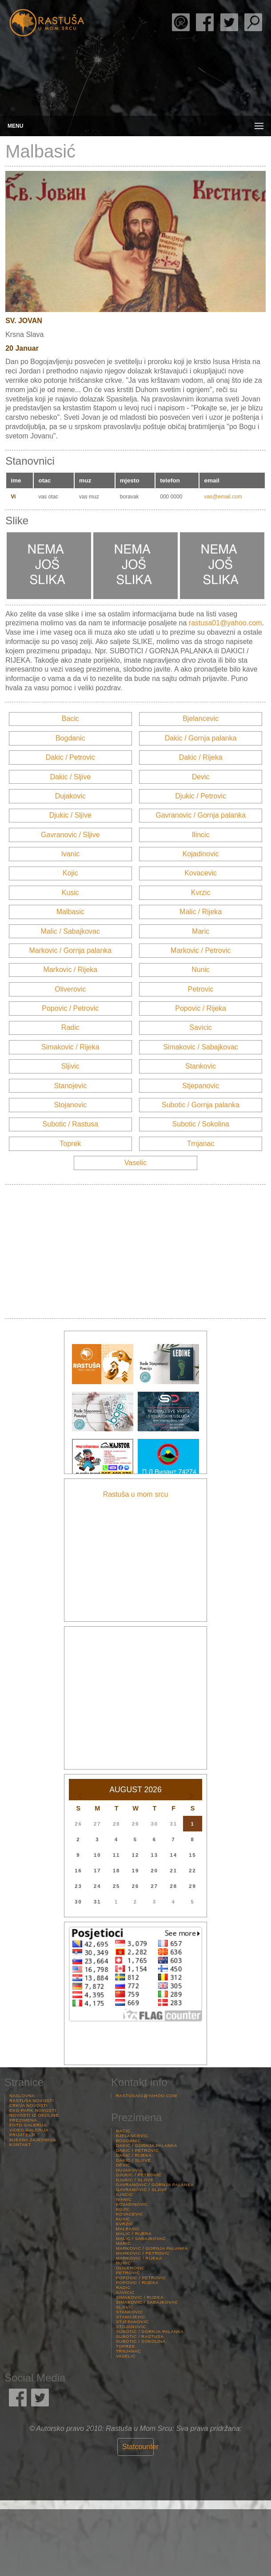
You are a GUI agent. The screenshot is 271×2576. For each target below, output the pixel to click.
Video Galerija (28, 2129)
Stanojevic (70, 1086)
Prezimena (23, 2120)
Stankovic (200, 1066)
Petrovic (201, 989)
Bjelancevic (201, 718)
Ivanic (70, 854)
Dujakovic (70, 796)
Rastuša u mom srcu (135, 1494)
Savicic (200, 1027)
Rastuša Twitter (229, 22)
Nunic (200, 969)
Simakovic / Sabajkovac (200, 1047)
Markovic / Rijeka (70, 969)
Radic (70, 1027)
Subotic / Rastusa (70, 1124)
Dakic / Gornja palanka (201, 738)
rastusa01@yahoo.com (225, 623)
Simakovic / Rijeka (70, 1047)
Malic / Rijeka (200, 911)
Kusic (70, 892)
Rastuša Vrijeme (135, 2542)
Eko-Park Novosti (32, 2110)
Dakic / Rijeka (201, 757)
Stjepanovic (200, 1086)
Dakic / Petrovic (70, 757)
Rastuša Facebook (205, 22)
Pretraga (253, 22)
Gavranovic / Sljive (70, 834)
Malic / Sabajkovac (70, 931)
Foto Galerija (28, 2124)
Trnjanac (201, 1143)
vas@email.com (223, 497)
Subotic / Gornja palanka (200, 1105)
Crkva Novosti (28, 2105)
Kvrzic (201, 892)
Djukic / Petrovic (200, 796)
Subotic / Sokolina (200, 1124)
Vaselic (135, 1162)
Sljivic (70, 1066)
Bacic (70, 718)
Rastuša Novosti (31, 2100)
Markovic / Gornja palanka (70, 950)
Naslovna (22, 2095)
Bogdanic (70, 738)
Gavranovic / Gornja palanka (200, 815)
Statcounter (140, 2446)
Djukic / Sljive (70, 815)
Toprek (70, 1143)
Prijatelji (22, 2134)
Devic (201, 777)
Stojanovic (70, 1105)
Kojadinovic (201, 854)
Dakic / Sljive (70, 777)
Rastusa (46, 23)
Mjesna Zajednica (32, 2139)
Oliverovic (70, 989)
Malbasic (70, 911)
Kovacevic (200, 873)
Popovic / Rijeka (200, 1008)
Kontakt (20, 2144)
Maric (200, 931)
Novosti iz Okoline (34, 2115)
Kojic (70, 873)
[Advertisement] (135, 1251)
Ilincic (201, 834)
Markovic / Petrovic (201, 950)
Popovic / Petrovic (70, 1008)
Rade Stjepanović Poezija (181, 22)
